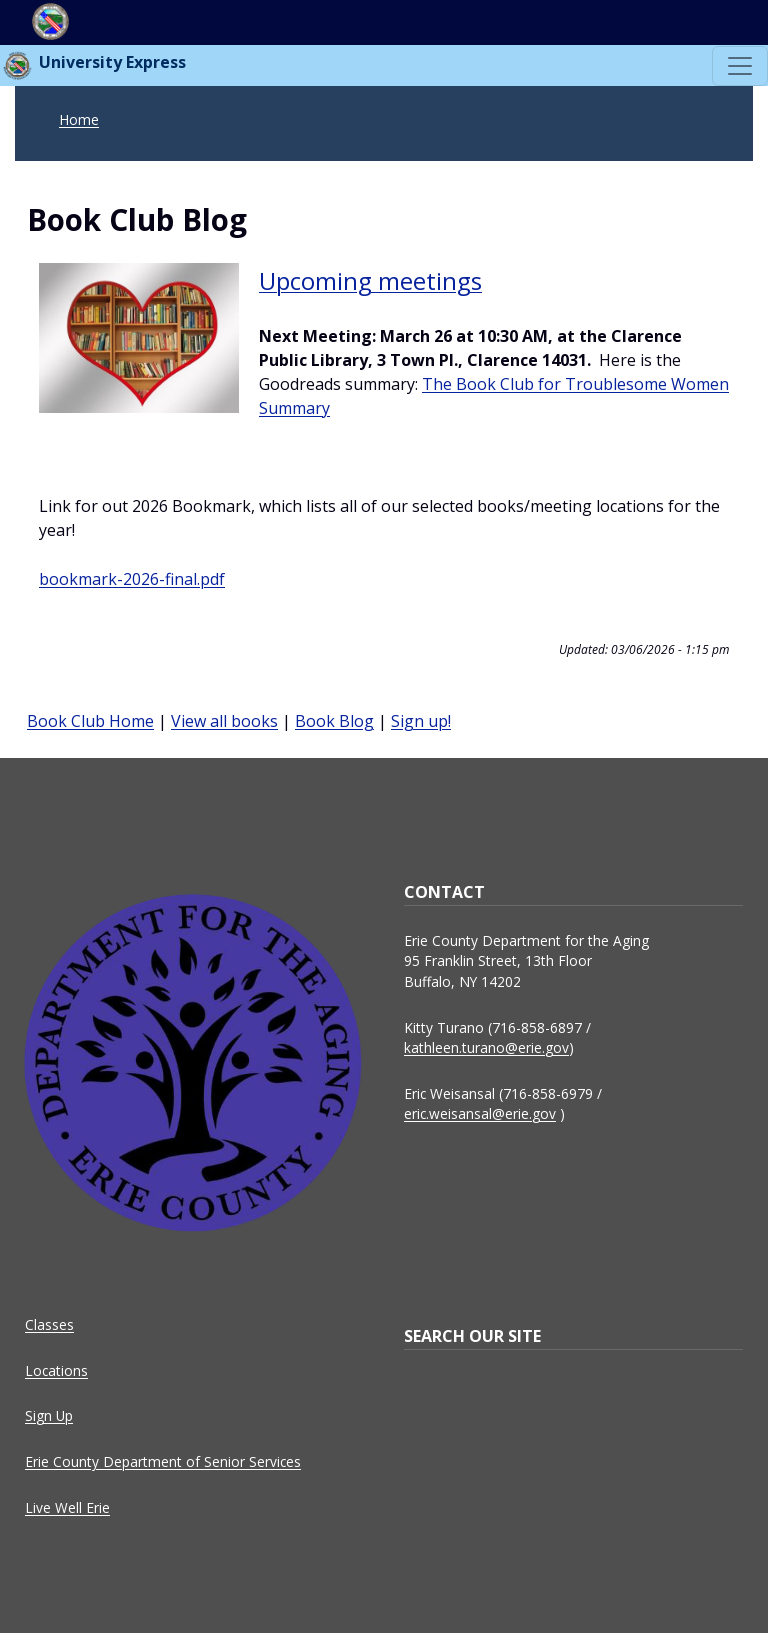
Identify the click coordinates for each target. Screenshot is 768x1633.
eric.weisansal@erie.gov (480, 1113)
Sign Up (49, 1415)
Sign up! (421, 721)
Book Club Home (90, 721)
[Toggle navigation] (740, 66)
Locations (56, 1370)
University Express (93, 65)
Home (79, 119)
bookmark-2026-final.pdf (132, 579)
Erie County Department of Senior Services (163, 1461)
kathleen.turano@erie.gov (486, 1047)
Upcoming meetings (370, 280)
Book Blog (334, 721)
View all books (224, 721)
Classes (49, 1324)
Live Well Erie (67, 1507)
